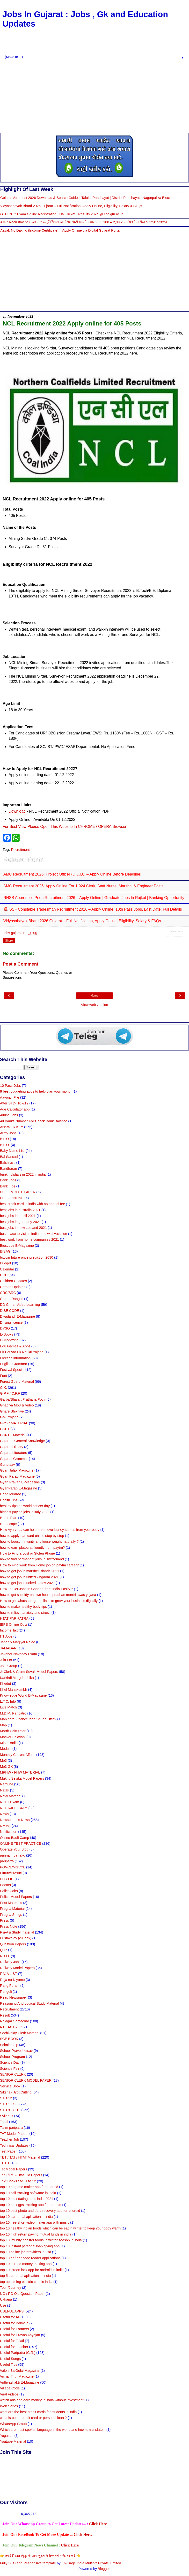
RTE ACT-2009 (11, 2027)
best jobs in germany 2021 (20, 1222)
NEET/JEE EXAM (14, 1808)
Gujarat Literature (13, 1453)
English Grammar (13, 1364)
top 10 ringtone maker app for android (29, 2187)
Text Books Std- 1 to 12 (18, 2181)
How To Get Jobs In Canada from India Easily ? (36, 1589)
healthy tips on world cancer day (25, 1506)
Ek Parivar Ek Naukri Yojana (22, 1352)
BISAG (5, 1251)
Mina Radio (9, 1743)
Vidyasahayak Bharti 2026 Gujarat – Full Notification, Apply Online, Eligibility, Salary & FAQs (71, 206)
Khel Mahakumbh (13, 1690)
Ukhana (6, 2299)
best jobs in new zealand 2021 (23, 1228)
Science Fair (9, 2068)
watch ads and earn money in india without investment (42, 2400)
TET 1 (4, 2163)
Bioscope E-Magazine (17, 1245)
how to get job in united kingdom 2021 (29, 1577)
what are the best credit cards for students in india (38, 2412)
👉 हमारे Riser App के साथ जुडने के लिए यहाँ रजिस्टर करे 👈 (40, 2556)
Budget (5, 1263)
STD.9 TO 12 (10, 2110)
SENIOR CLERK (13, 2074)
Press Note (8, 1926)
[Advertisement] (94, 94)
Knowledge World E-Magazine (23, 1695)
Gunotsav (7, 1464)
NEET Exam (9, 1802)
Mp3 (3, 1760)
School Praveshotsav (16, 2051)
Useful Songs (10, 2359)
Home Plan (8, 1518)
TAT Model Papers (14, 2134)
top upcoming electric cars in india (26, 2282)
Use (3, 2305)
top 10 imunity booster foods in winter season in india (41, 2240)
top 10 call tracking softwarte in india (28, 2193)
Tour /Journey (10, 2287)
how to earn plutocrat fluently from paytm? (32, 1547)
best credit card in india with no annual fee (32, 1204)
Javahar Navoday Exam (18, 1654)
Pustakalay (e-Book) (15, 1938)
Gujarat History (11, 1447)
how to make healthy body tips (23, 1607)
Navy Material (10, 1796)
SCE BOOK (9, 2039)
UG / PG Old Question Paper (22, 2294)
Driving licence (11, 1322)
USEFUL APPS (12, 2311)
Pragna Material (12, 1909)
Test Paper (8, 2151)
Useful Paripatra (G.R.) (17, 2353)
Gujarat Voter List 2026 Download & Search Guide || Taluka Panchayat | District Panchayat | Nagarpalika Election (87, 198)
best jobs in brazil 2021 (18, 1216)
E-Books (6, 1334)
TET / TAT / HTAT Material (20, 2157)
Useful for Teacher (14, 2347)
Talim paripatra (11, 2128)
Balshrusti (7, 1162)
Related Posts (176, 931)
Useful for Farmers (14, 2329)
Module (5, 1749)
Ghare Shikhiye (12, 1411)
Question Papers (13, 1944)
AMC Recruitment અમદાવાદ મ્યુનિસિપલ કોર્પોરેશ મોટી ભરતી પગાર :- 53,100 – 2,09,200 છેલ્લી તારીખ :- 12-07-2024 (83, 222)
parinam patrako (12, 1855)
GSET (4, 1429)
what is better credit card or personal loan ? (33, 2418)
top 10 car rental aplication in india (26, 2217)
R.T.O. (5, 1956)
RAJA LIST (8, 1974)
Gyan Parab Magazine (17, 1476)
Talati (4, 2122)
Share (9, 940)
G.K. (3, 1388)
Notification (8, 1832)
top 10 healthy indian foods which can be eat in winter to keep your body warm (60, 2228)
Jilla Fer (6, 1660)
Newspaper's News (15, 1820)
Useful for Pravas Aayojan (20, 2335)
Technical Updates (14, 2145)
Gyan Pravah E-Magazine (20, 1482)
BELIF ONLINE (12, 1198)
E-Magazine (9, 1340)
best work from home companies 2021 (29, 1239)
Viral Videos (9, 2394)
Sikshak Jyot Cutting (15, 2092)
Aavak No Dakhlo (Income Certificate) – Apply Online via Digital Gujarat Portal (60, 230)
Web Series (9, 2406)
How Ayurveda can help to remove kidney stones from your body (49, 1530)
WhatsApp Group (13, 2424)
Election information (15, 1358)
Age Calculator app (14, 1109)
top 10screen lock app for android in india (32, 2270)
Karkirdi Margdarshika (17, 1678)
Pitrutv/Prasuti (11, 1873)
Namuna (6, 1784)
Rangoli (6, 1992)
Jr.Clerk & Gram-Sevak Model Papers (29, 1672)
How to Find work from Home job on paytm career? (39, 1565)
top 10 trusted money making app (26, 2264)
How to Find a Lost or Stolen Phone (27, 1553)
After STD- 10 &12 (14, 1103)
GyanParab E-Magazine (18, 1488)
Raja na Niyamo (12, 1980)
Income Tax (9, 1630)
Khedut (5, 1683)
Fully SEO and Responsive (21, 2563)
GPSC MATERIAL (14, 1423)
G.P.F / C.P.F (10, 1393)
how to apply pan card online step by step (32, 1536)
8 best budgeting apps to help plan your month (36, 1091)
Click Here (98, 2524)
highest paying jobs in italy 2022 (24, 1512)
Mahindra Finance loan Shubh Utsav (28, 1719)
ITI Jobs (6, 1636)
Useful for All (10, 2317)
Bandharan (8, 1169)
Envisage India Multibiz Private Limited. (91, 2563)
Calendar (7, 1269)
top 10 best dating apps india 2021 (26, 2199)
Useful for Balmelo (14, 2323)
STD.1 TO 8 (9, 2104)
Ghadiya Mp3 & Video (17, 1405)
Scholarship (9, 2045)
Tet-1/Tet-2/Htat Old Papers (21, 2175)
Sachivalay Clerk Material (19, 2033)
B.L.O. (5, 1145)
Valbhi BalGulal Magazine (20, 2370)
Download (17, 811)
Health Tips (8, 1500)
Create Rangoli (11, 1299)
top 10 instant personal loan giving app (29, 2246)
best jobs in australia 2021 (20, 1210)
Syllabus (6, 2116)
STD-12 (6, 2098)
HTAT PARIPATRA (14, 1618)
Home (94, 995)
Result (5, 2015)
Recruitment (20, 850)
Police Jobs (9, 1891)
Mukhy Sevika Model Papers (22, 1778)
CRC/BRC (8, 1293)
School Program (12, 2057)
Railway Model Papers (17, 1968)
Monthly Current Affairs (17, 1755)
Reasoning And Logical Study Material (29, 2003)
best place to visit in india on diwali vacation (33, 1234)
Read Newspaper (13, 1997)
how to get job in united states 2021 (27, 1583)
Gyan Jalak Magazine (16, 1470)
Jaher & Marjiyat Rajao (17, 1642)
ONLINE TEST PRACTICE (20, 1843)
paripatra (7, 1861)
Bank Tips (7, 1186)
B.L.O (4, 1139)
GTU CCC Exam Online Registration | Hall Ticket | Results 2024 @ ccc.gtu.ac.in (61, 214)
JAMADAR (8, 1648)
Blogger (104, 2569)
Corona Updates (12, 1287)
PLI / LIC (7, 1879)
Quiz (3, 1950)
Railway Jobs (10, 1962)
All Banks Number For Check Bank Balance (33, 1121)
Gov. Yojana (9, 1417)
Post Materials (11, 1903)
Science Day (10, 2062)
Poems (5, 1885)
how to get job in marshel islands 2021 (29, 1571)
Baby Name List (12, 1151)
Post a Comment (20, 964)
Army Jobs (8, 1133)
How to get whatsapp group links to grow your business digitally (49, 1601)
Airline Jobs (9, 1115)
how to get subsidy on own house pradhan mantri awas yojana (48, 1595)
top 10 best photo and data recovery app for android (40, 2211)
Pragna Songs (11, 1915)
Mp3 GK (6, 1766)
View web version (94, 1005)
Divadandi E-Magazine (17, 1316)
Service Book (10, 2086)
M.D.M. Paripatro (13, 1713)
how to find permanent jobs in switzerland (32, 1559)
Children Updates (13, 1281)
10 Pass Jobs (10, 1086)
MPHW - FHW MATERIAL (20, 1772)
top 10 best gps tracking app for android (30, 2205)
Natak (4, 1790)
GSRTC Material (12, 1435)
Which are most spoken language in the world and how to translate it (52, 2430)
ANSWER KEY (11, 1127)
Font (3, 1376)
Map (3, 1725)
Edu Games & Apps (15, 1346)
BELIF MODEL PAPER (17, 1192)
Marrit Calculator (13, 1731)
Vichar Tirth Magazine (17, 2376)
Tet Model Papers (13, 2169)
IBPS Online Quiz (13, 1624)
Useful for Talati (12, 2341)
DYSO (5, 1328)
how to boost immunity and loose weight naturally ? (39, 1541)
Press (4, 1920)
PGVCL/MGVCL (12, 1867)
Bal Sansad (9, 1157)
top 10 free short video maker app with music (34, 2222)
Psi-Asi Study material (17, 1932)
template (49, 2563)
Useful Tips (8, 2364)
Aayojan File (9, 1097)
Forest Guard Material (17, 1381)
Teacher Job (9, 2139)
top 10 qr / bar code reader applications (30, 2258)
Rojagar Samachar (14, 2021)
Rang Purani (9, 1985)
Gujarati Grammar (14, 1459)
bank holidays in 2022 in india (23, 1174)
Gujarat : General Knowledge (22, 1441)
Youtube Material (13, 2441)
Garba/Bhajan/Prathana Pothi (22, 1399)
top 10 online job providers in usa (25, 2252)
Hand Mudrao (10, 1494)
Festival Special (12, 1370)
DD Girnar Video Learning (20, 1305)
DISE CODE (9, 1311)
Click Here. (82, 2534)
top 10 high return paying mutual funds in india (35, 2234)
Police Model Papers (16, 1897)
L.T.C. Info (8, 1701)
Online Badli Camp (14, 1838)
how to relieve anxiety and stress (25, 1613)
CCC (3, 1275)
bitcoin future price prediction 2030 (26, 1257)
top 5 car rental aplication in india (25, 2276)
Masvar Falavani (13, 1737)
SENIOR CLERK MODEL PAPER (26, 2080)
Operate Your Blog (14, 1849)
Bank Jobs (8, 1180)
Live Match (8, 1707)
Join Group (8, 1666)
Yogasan (7, 2436)
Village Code (10, 2388)
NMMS (5, 1826)
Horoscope (8, 1524)
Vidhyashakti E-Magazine (19, 2382)
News (4, 1814)
